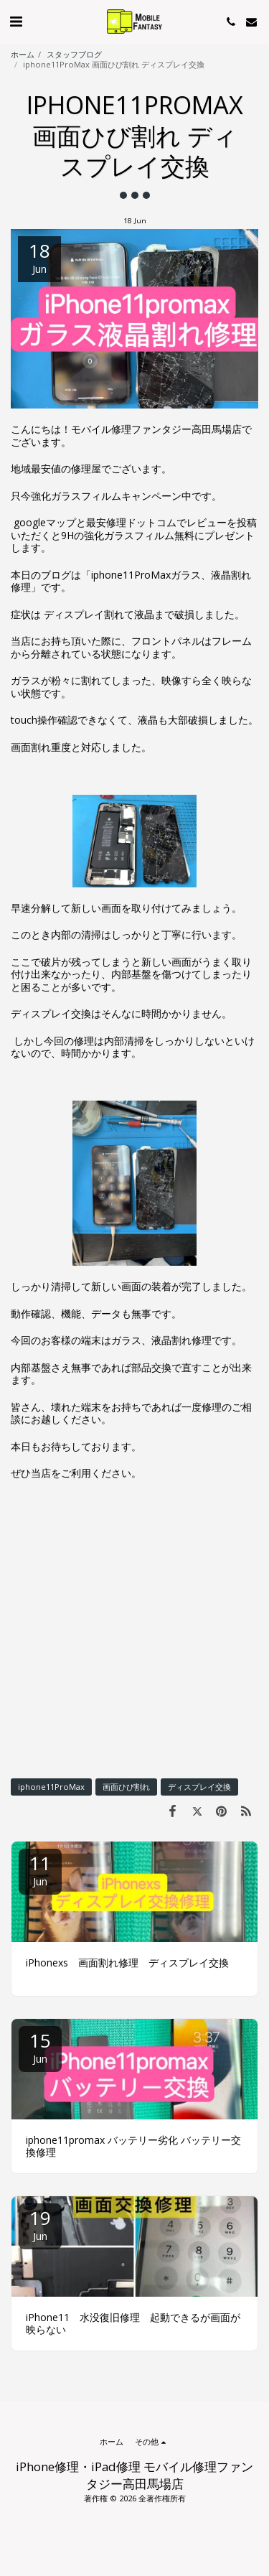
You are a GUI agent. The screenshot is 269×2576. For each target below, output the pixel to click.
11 (40, 1869)
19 (40, 2224)
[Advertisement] (134, 1628)
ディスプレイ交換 (199, 1786)
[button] (16, 21)
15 (40, 2046)
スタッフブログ (74, 54)
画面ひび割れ (126, 1786)
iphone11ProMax (51, 1786)
